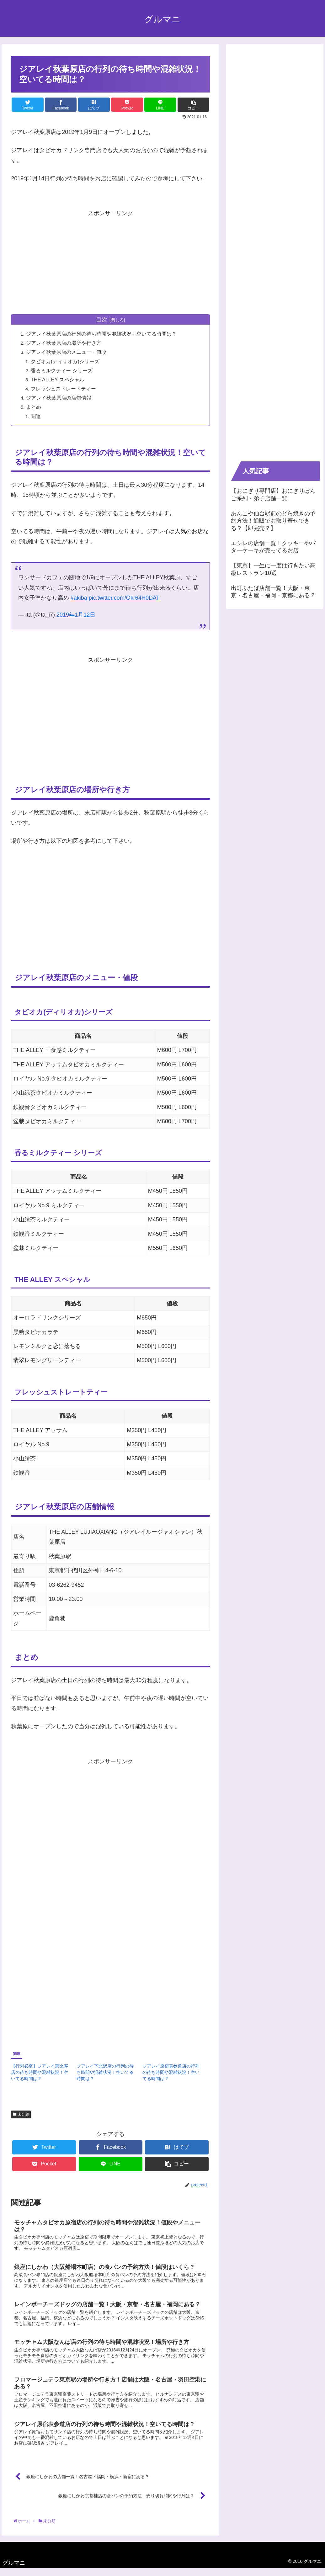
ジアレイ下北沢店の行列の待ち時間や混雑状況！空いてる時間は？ (105, 2072)
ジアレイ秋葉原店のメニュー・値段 (67, 352)
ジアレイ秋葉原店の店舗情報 (59, 398)
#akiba (79, 598)
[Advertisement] (110, 262)
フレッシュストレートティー (64, 389)
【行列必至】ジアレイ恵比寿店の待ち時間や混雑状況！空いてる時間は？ (39, 2072)
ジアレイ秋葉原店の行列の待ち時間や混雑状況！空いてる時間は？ (102, 334)
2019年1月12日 (75, 615)
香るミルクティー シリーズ (62, 371)
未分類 (21, 2114)
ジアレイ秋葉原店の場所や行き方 (64, 343)
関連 (37, 416)
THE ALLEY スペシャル (58, 380)
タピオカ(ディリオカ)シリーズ (66, 361)
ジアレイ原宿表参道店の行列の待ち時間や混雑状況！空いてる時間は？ (171, 2072)
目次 (101, 319)
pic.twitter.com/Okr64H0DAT (124, 598)
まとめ (34, 407)
